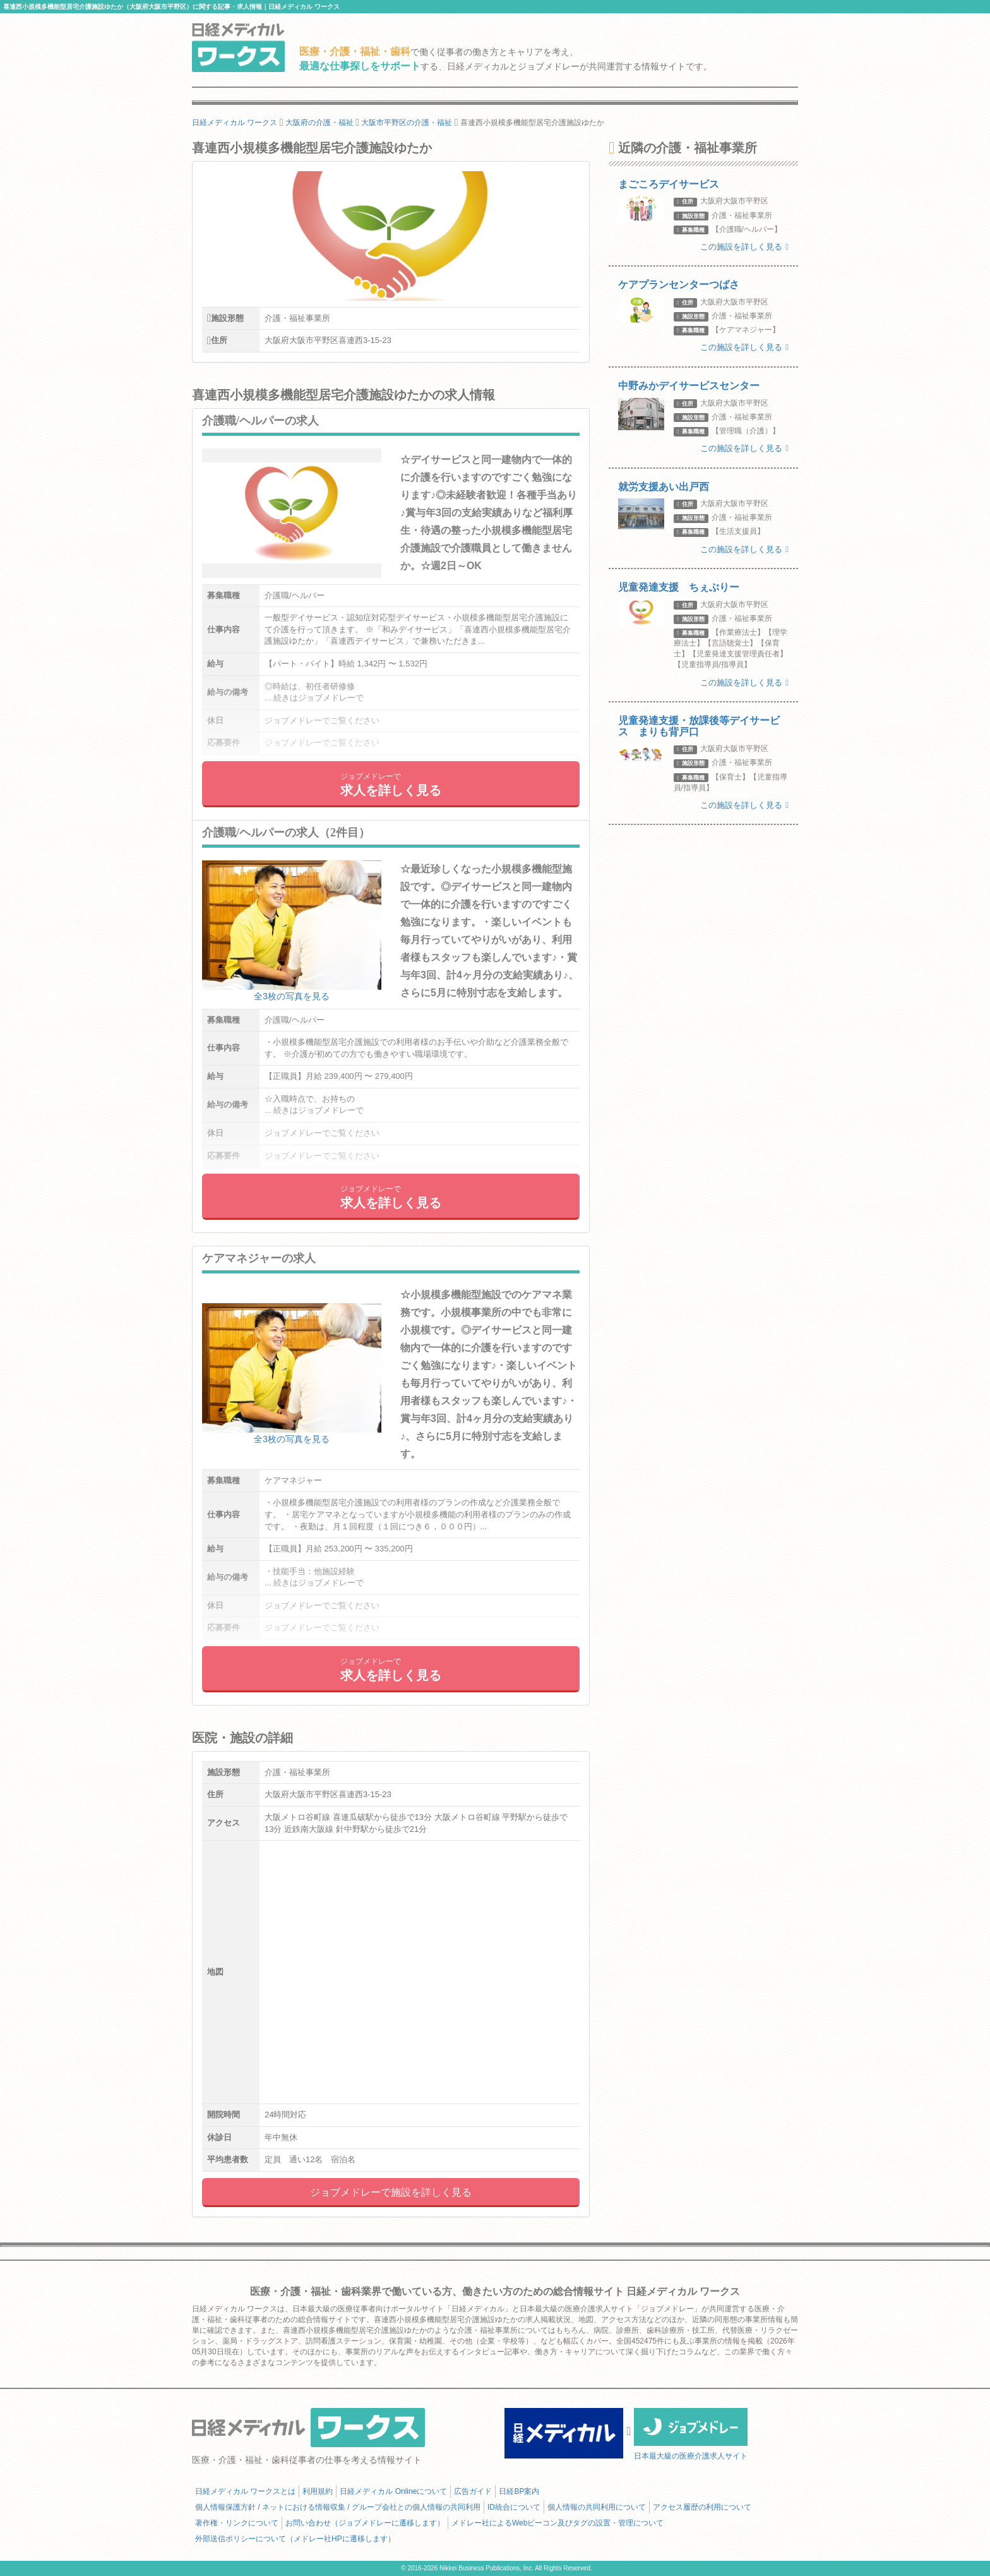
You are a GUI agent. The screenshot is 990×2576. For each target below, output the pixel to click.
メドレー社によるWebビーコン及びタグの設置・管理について (557, 2523)
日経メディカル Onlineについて (393, 2491)
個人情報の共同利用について (596, 2507)
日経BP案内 (519, 2491)
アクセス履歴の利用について (702, 2507)
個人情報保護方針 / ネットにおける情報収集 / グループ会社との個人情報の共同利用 (337, 2507)
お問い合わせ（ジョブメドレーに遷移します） (364, 2523)
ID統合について (513, 2507)
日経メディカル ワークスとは (245, 2491)
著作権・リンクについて (236, 2523)
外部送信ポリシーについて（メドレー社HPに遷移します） (295, 2538)
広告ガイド (473, 2491)
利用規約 (317, 2491)
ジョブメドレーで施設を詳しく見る (391, 2192)
